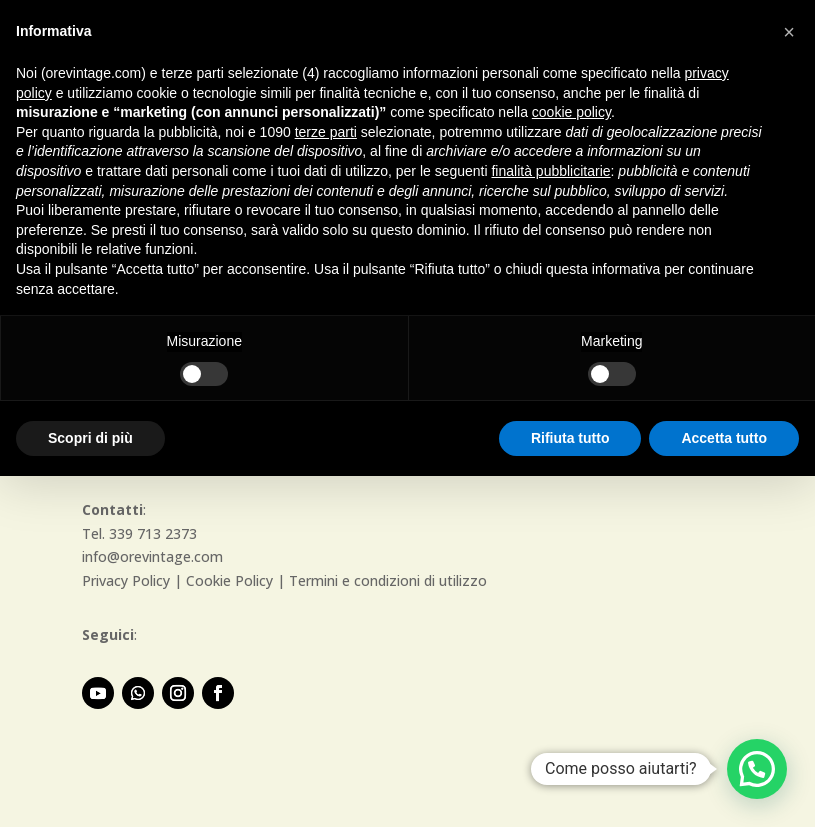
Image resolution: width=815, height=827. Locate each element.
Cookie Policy (229, 580)
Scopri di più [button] (90, 438)
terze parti (326, 132)
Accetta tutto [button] (724, 438)
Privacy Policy (126, 580)
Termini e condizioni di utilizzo (388, 580)
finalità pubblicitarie (550, 171)
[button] (757, 769)
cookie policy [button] (571, 112)
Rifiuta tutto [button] (570, 438)
